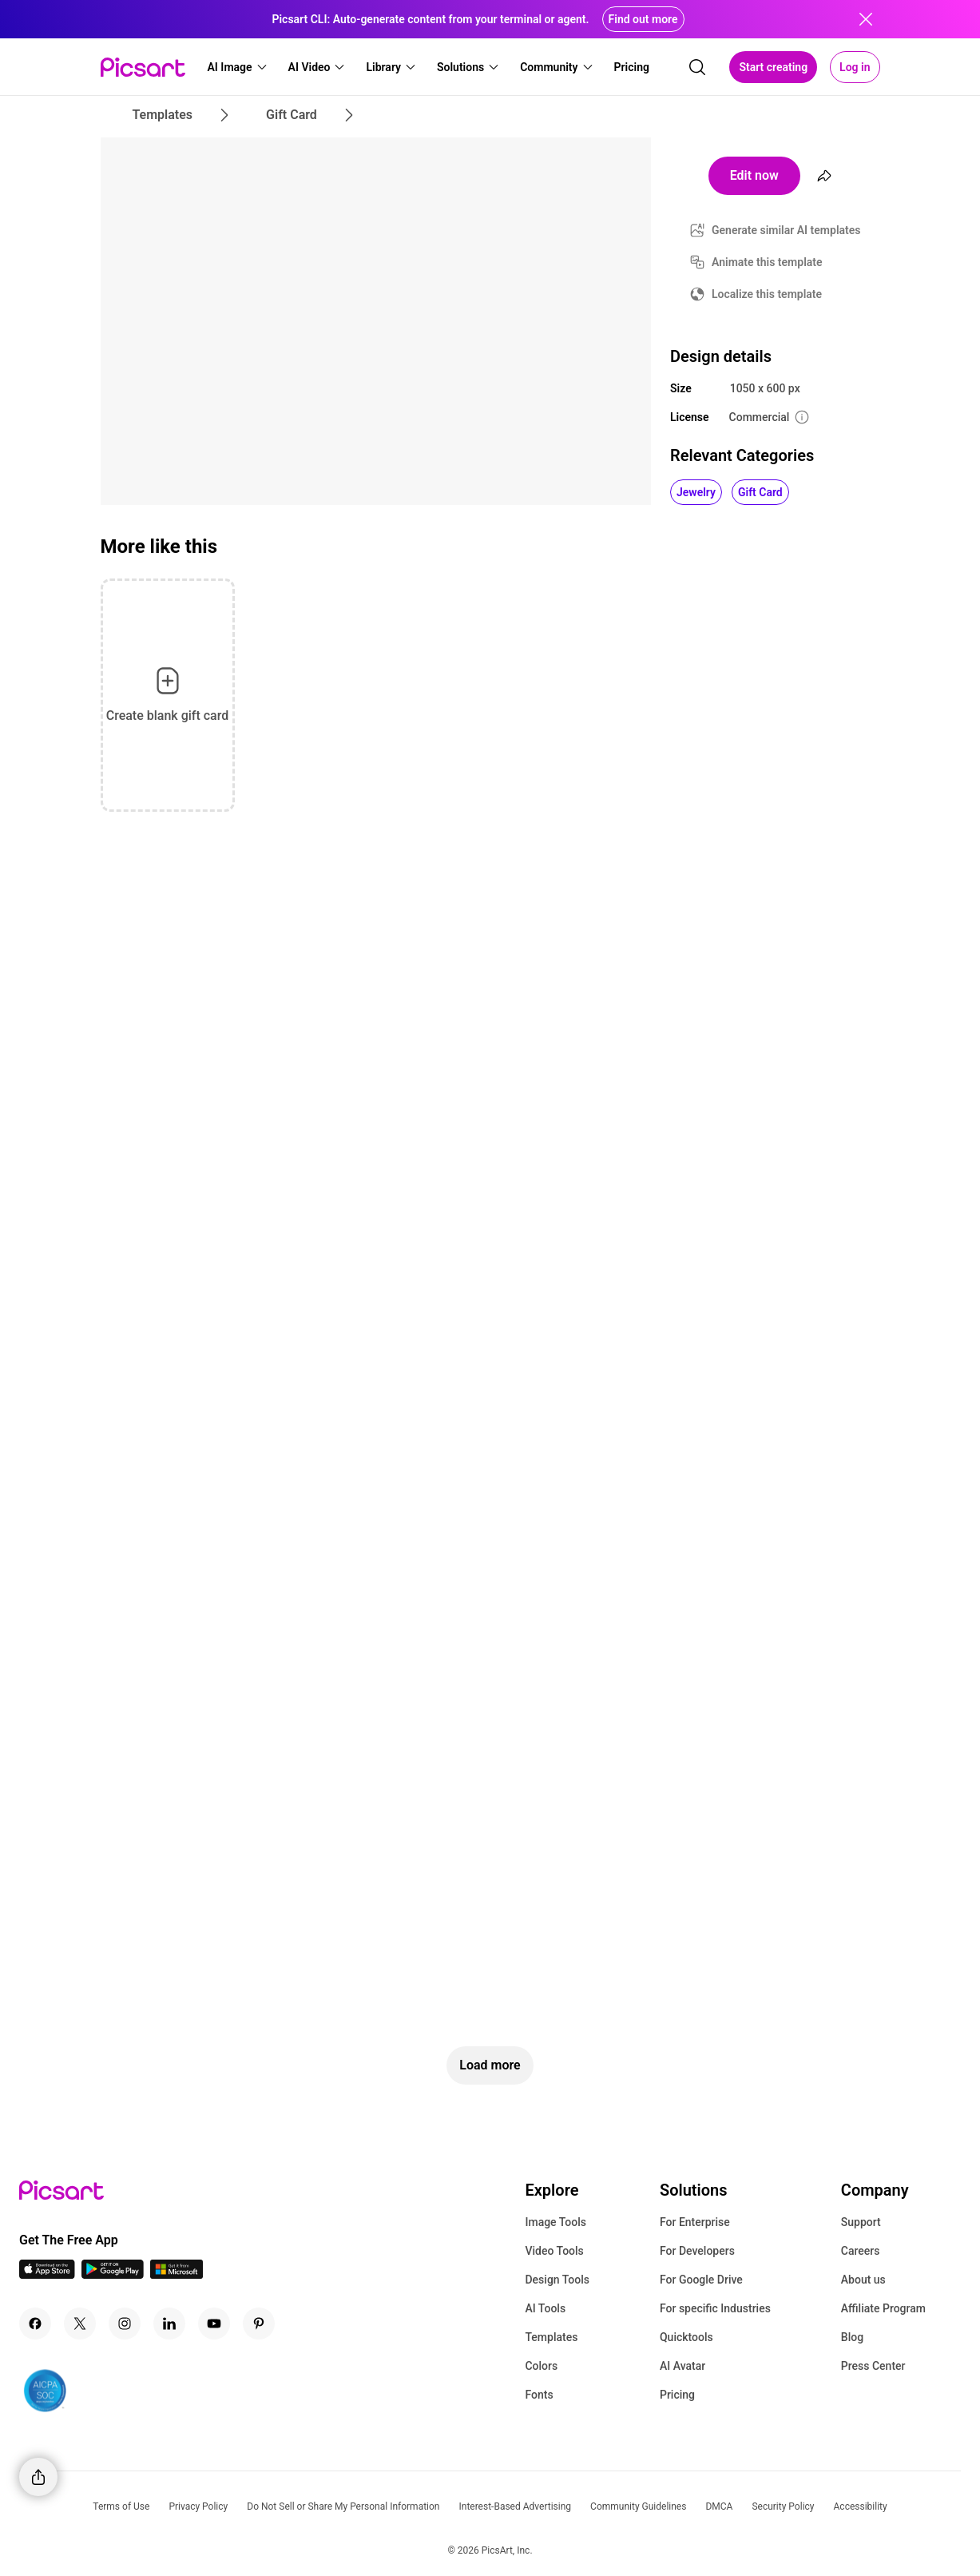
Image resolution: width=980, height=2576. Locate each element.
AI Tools (545, 2308)
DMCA (718, 2506)
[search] (697, 67)
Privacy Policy (198, 2506)
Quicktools (686, 2337)
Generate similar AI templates (786, 230)
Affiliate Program (883, 2308)
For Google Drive (701, 2279)
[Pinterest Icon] (259, 2323)
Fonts (539, 2394)
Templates (551, 2337)
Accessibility (860, 2506)
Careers (860, 2250)
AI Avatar (682, 2365)
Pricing (677, 2394)
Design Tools (557, 2279)
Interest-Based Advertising (514, 2506)
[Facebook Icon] (35, 2323)
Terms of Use (121, 2506)
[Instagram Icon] (125, 2323)
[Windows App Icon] (176, 2274)
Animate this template (767, 262)
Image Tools (555, 2222)
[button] (238, 67)
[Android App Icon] (112, 2274)
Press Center (873, 2365)
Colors (541, 2365)
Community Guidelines (638, 2506)
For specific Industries (715, 2308)
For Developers (697, 2250)
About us (863, 2279)
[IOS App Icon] (47, 2274)
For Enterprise (695, 2222)
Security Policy (783, 2506)
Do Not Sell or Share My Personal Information (343, 2506)
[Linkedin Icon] (169, 2323)
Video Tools (554, 2250)
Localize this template (767, 294)
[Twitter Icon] (80, 2323)
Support (861, 2222)
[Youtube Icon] (214, 2323)
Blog (852, 2337)
